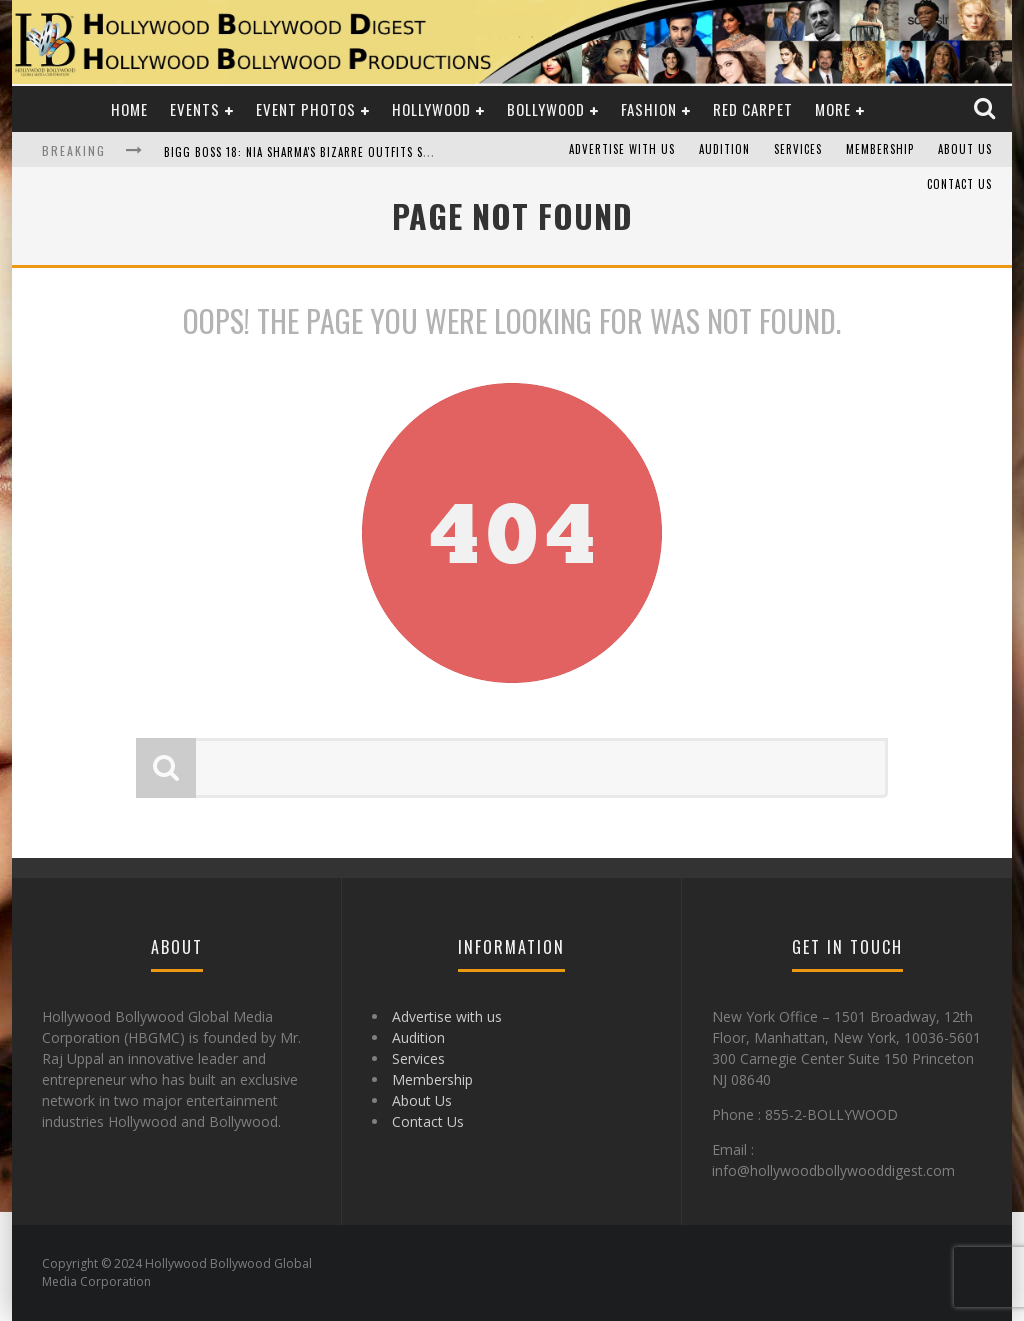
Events (195, 109)
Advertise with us (622, 150)
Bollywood (546, 109)
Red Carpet (753, 109)
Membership (880, 150)
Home (129, 109)
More (833, 109)
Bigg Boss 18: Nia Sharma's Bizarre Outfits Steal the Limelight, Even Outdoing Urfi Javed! (428, 152)
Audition (724, 150)
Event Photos (306, 109)
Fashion (649, 109)
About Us (965, 150)
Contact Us (959, 185)
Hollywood (431, 109)
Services (798, 150)
